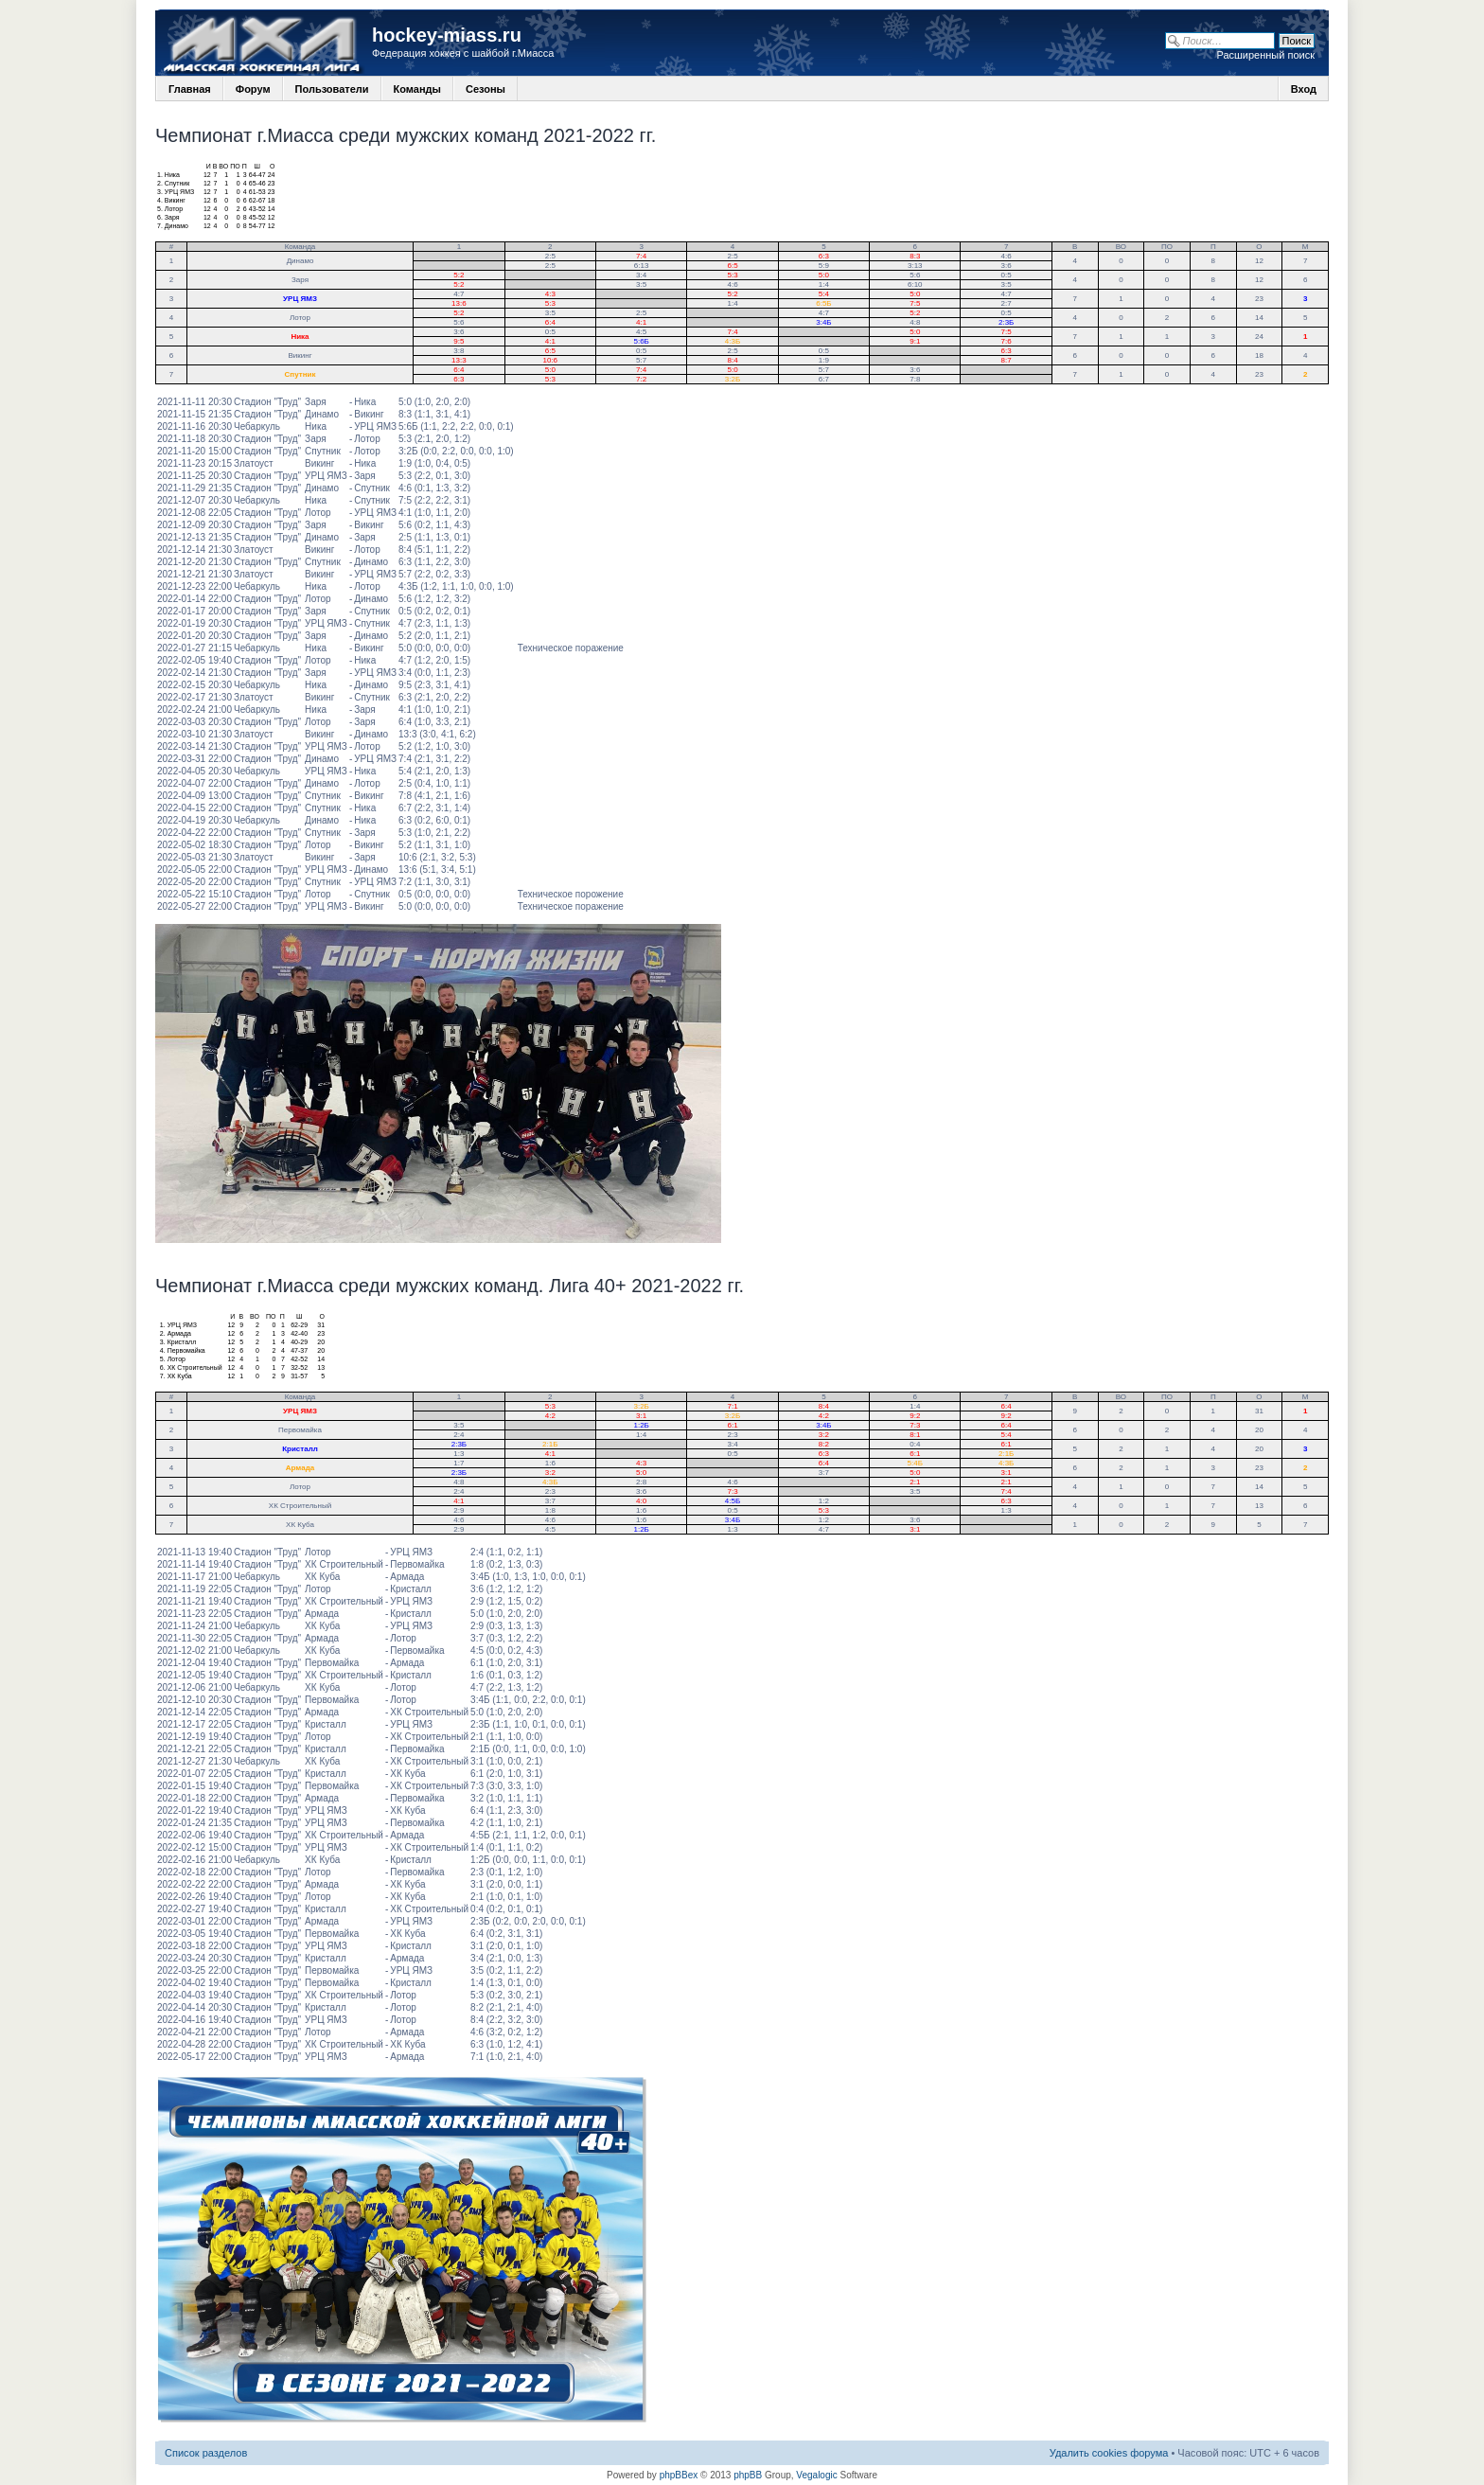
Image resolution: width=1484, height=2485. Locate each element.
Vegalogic (816, 2475)
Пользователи (332, 89)
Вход (1303, 89)
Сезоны (485, 89)
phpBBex (679, 2475)
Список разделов (206, 2452)
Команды (417, 89)
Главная (189, 89)
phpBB (747, 2475)
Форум (253, 89)
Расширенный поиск (1265, 55)
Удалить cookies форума (1109, 2452)
